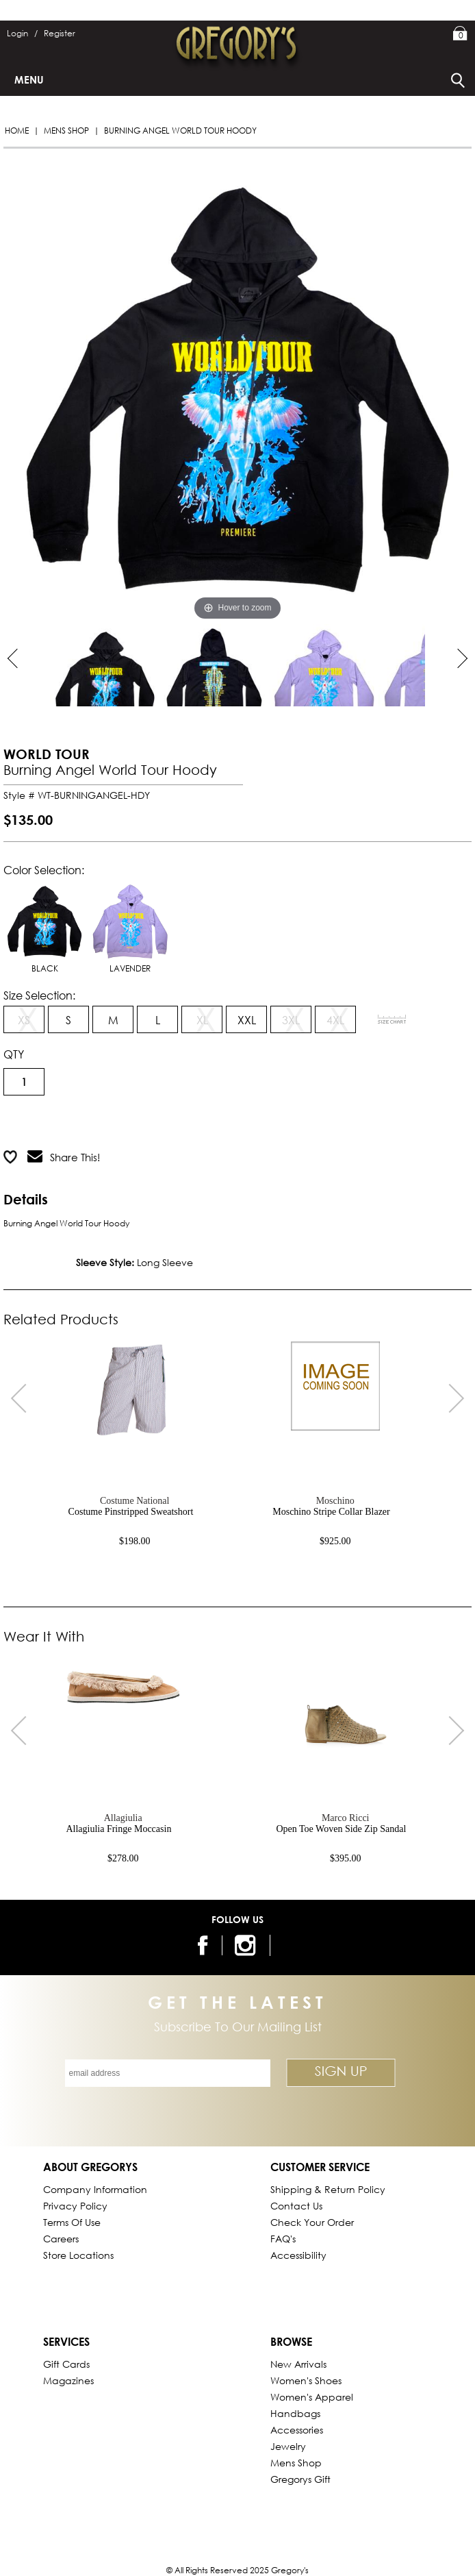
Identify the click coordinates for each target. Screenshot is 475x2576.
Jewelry (288, 2446)
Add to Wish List (176, 1123)
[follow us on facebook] (200, 1945)
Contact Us (296, 2205)
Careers (61, 2238)
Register (59, 33)
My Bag (460, 34)
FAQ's (283, 2238)
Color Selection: (43, 870)
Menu (29, 79)
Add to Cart (58, 1123)
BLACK (44, 927)
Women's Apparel (311, 2396)
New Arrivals (298, 2363)
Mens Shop (66, 130)
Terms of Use (72, 2222)
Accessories (296, 2429)
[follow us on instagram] (247, 1945)
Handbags (295, 2413)
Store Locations (78, 2255)
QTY (13, 1054)
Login (22, 33)
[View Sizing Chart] (392, 1019)
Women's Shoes (306, 2380)
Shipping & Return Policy (327, 2189)
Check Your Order (312, 2222)
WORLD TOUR (46, 754)
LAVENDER (130, 927)
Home (17, 130)
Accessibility (298, 2255)
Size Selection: (39, 995)
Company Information (95, 2189)
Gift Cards (66, 2363)
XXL (247, 1020)
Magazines (68, 2380)
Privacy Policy (75, 2205)
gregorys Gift (300, 2479)
